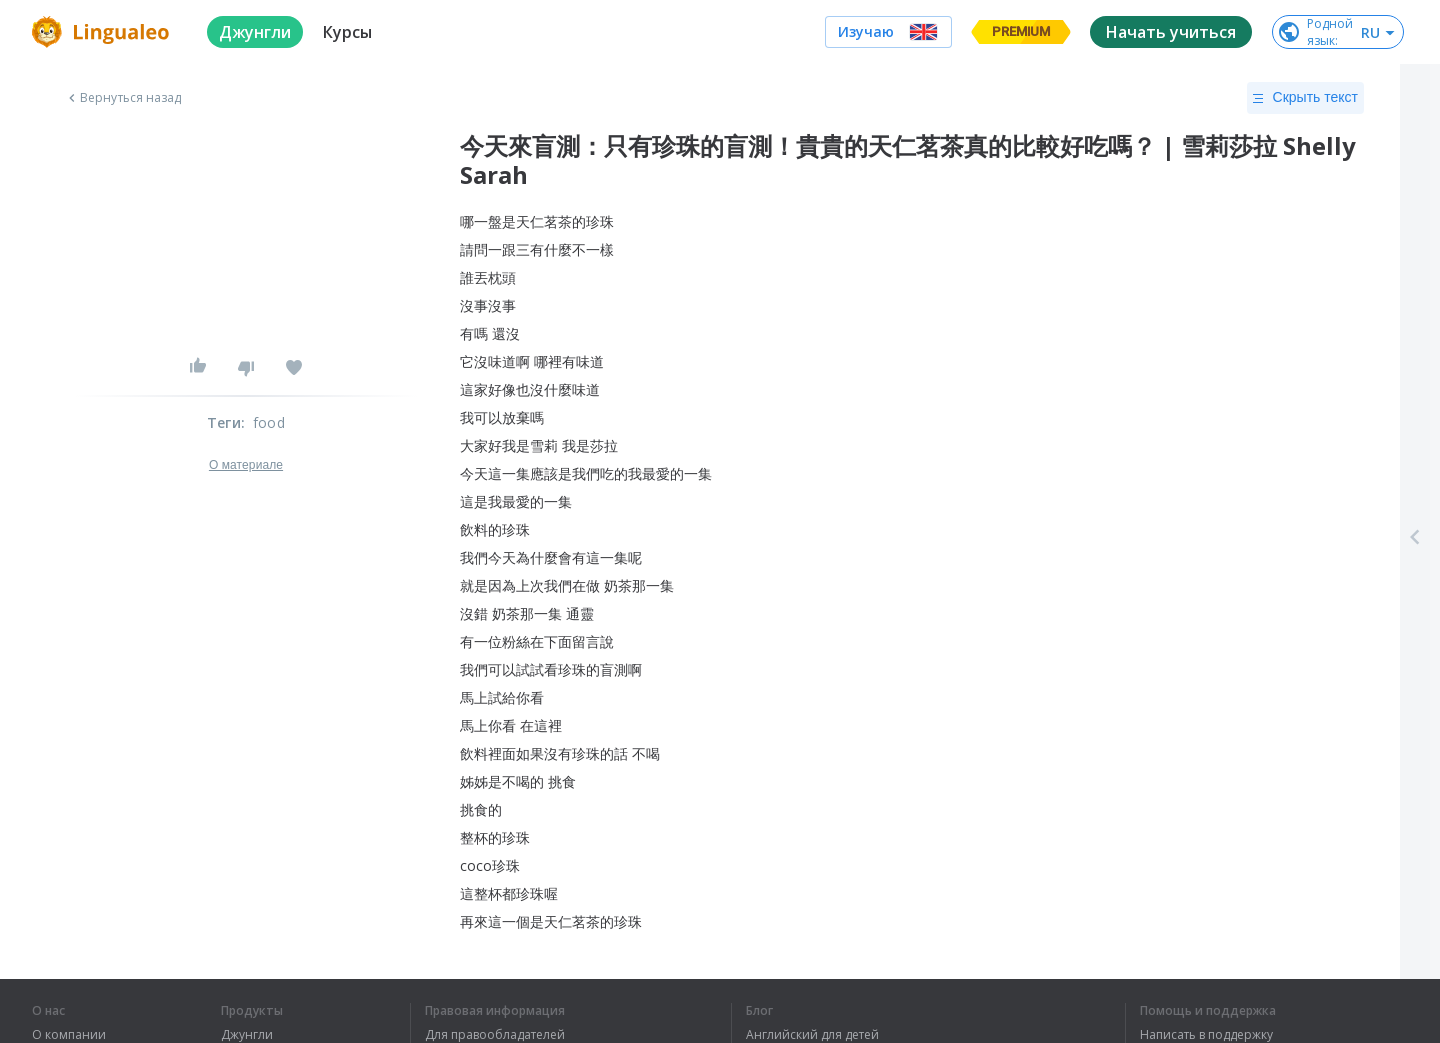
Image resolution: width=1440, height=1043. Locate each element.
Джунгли (247, 1035)
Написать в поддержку (1206, 1035)
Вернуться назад (123, 98)
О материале (246, 465)
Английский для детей (812, 1035)
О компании (69, 1035)
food (269, 422)
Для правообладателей (495, 1035)
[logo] (103, 32)
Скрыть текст (1305, 98)
